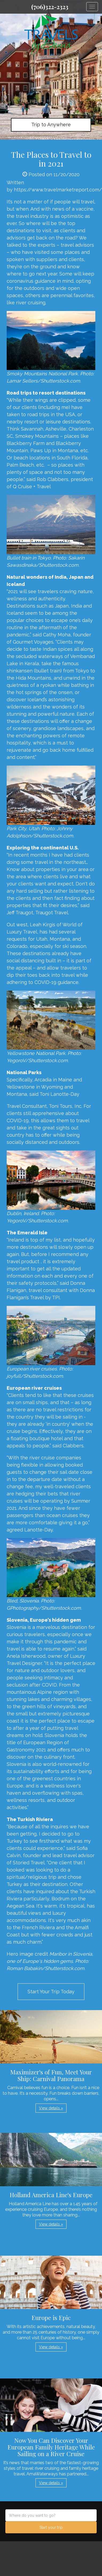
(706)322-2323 (49, 7)
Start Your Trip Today (51, 1991)
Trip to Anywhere (51, 124)
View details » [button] (51, 2108)
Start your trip (51, 2527)
